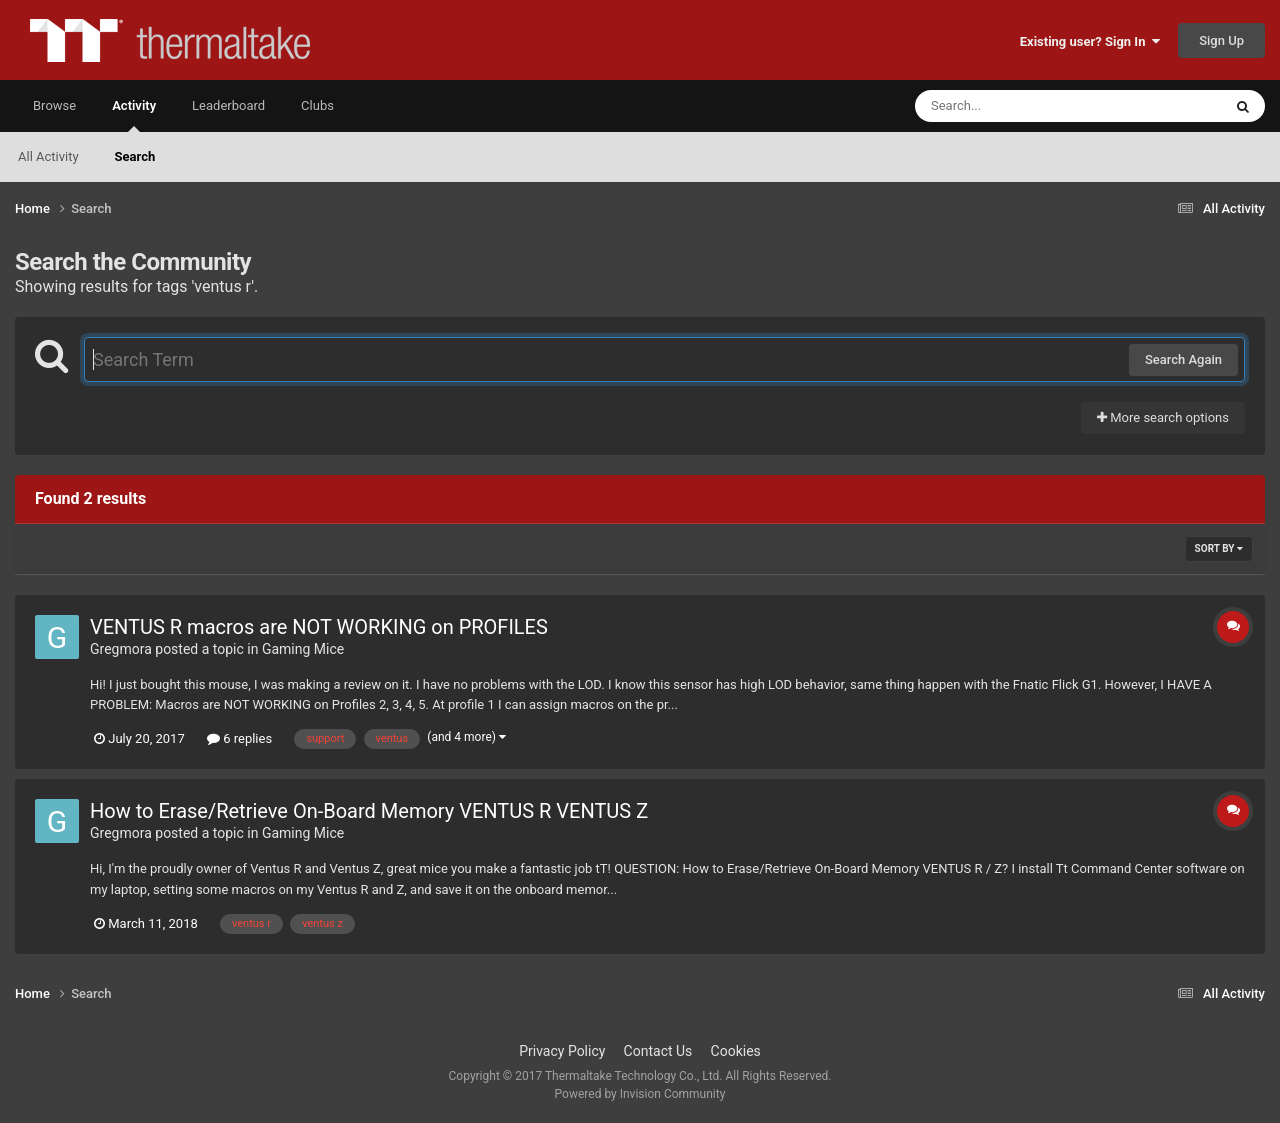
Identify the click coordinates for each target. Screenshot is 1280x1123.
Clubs (317, 105)
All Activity (48, 156)
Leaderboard (228, 105)
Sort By (1219, 548)
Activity (134, 115)
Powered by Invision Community (640, 1094)
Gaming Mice (303, 649)
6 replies (239, 738)
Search (135, 156)
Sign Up (1221, 40)
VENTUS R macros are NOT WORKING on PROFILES (319, 627)
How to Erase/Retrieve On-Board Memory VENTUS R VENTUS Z (369, 811)
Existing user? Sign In (1090, 41)
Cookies (736, 1051)
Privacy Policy (562, 1051)
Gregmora (121, 649)
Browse (54, 105)
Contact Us (658, 1051)
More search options (1163, 417)
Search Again (1183, 359)
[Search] (1018, 106)
